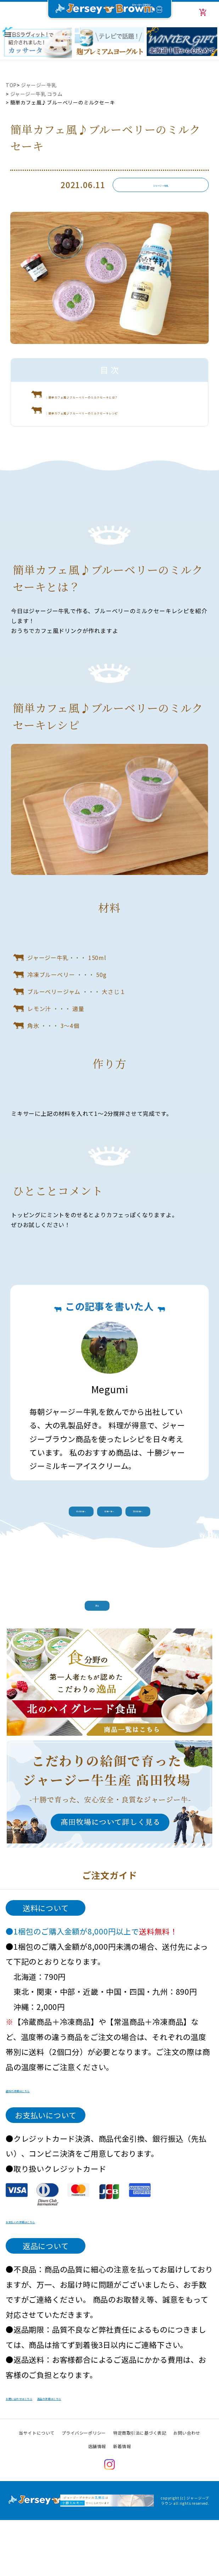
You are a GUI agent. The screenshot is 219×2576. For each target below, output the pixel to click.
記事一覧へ (109, 1550)
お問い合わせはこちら (44, 2455)
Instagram (109, 2523)
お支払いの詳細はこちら (48, 2278)
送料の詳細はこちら (40, 2147)
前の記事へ (55, 1550)
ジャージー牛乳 (39, 85)
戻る (109, 1651)
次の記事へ (164, 1550)
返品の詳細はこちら (128, 2455)
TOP (11, 85)
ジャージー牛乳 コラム (37, 93)
